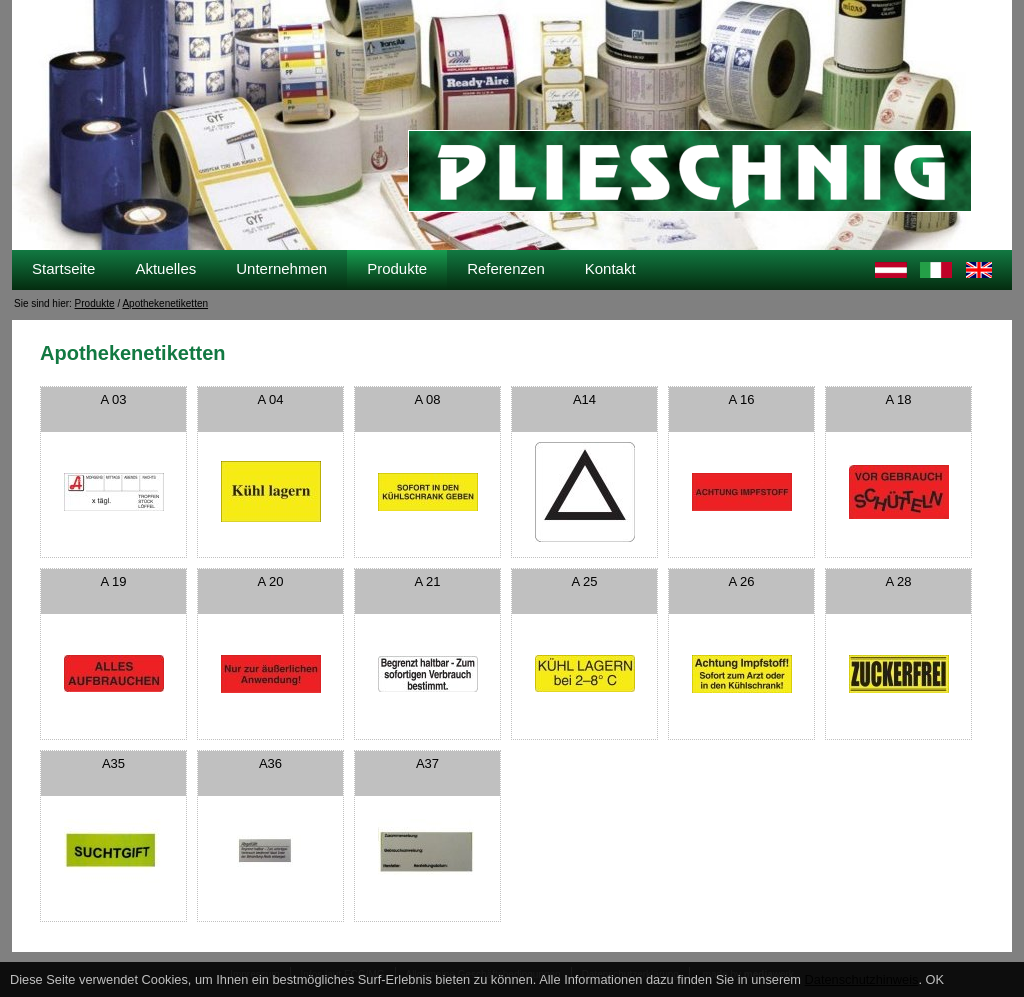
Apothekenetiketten (165, 303)
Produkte (397, 268)
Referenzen (506, 268)
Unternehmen (281, 268)
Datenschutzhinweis (862, 979)
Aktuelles (165, 268)
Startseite (63, 268)
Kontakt (610, 268)
